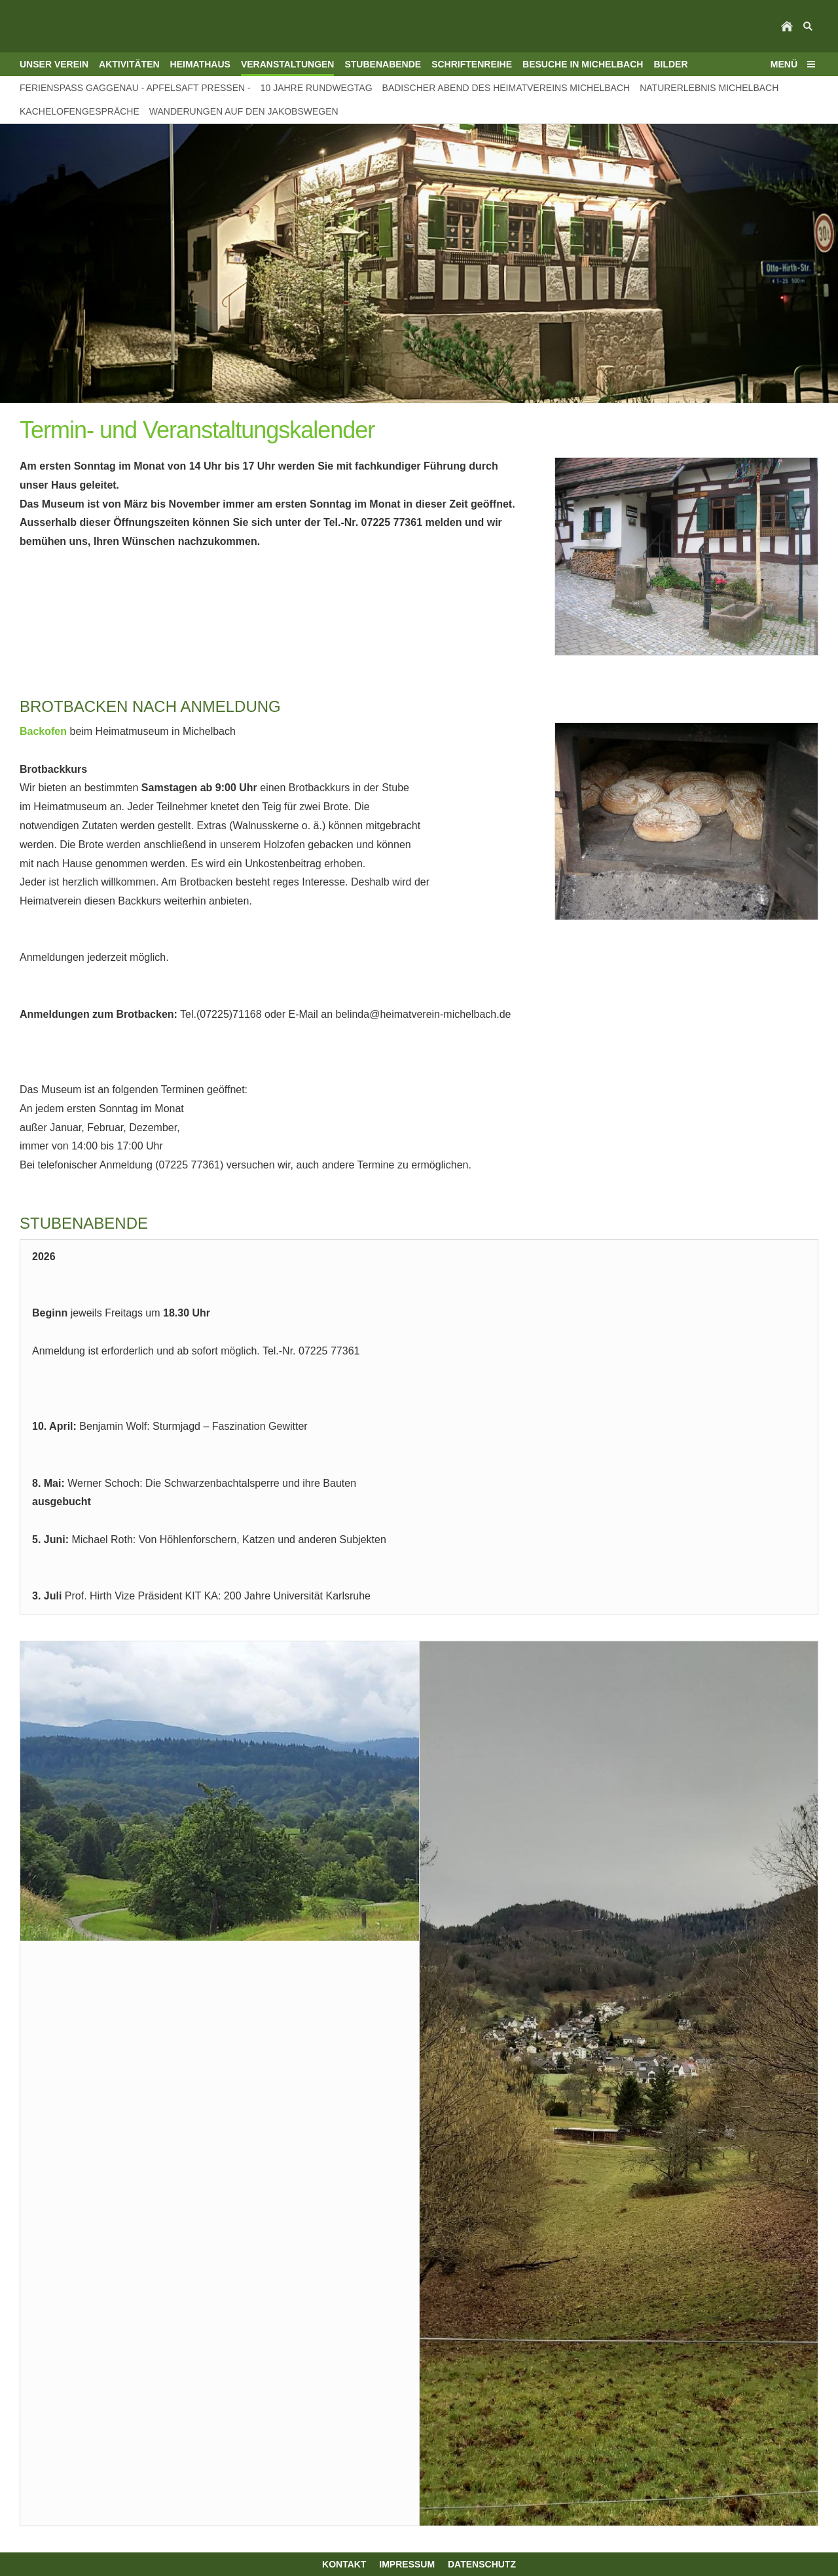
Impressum (407, 2564)
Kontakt (344, 2564)
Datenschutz (482, 2564)
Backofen (43, 731)
